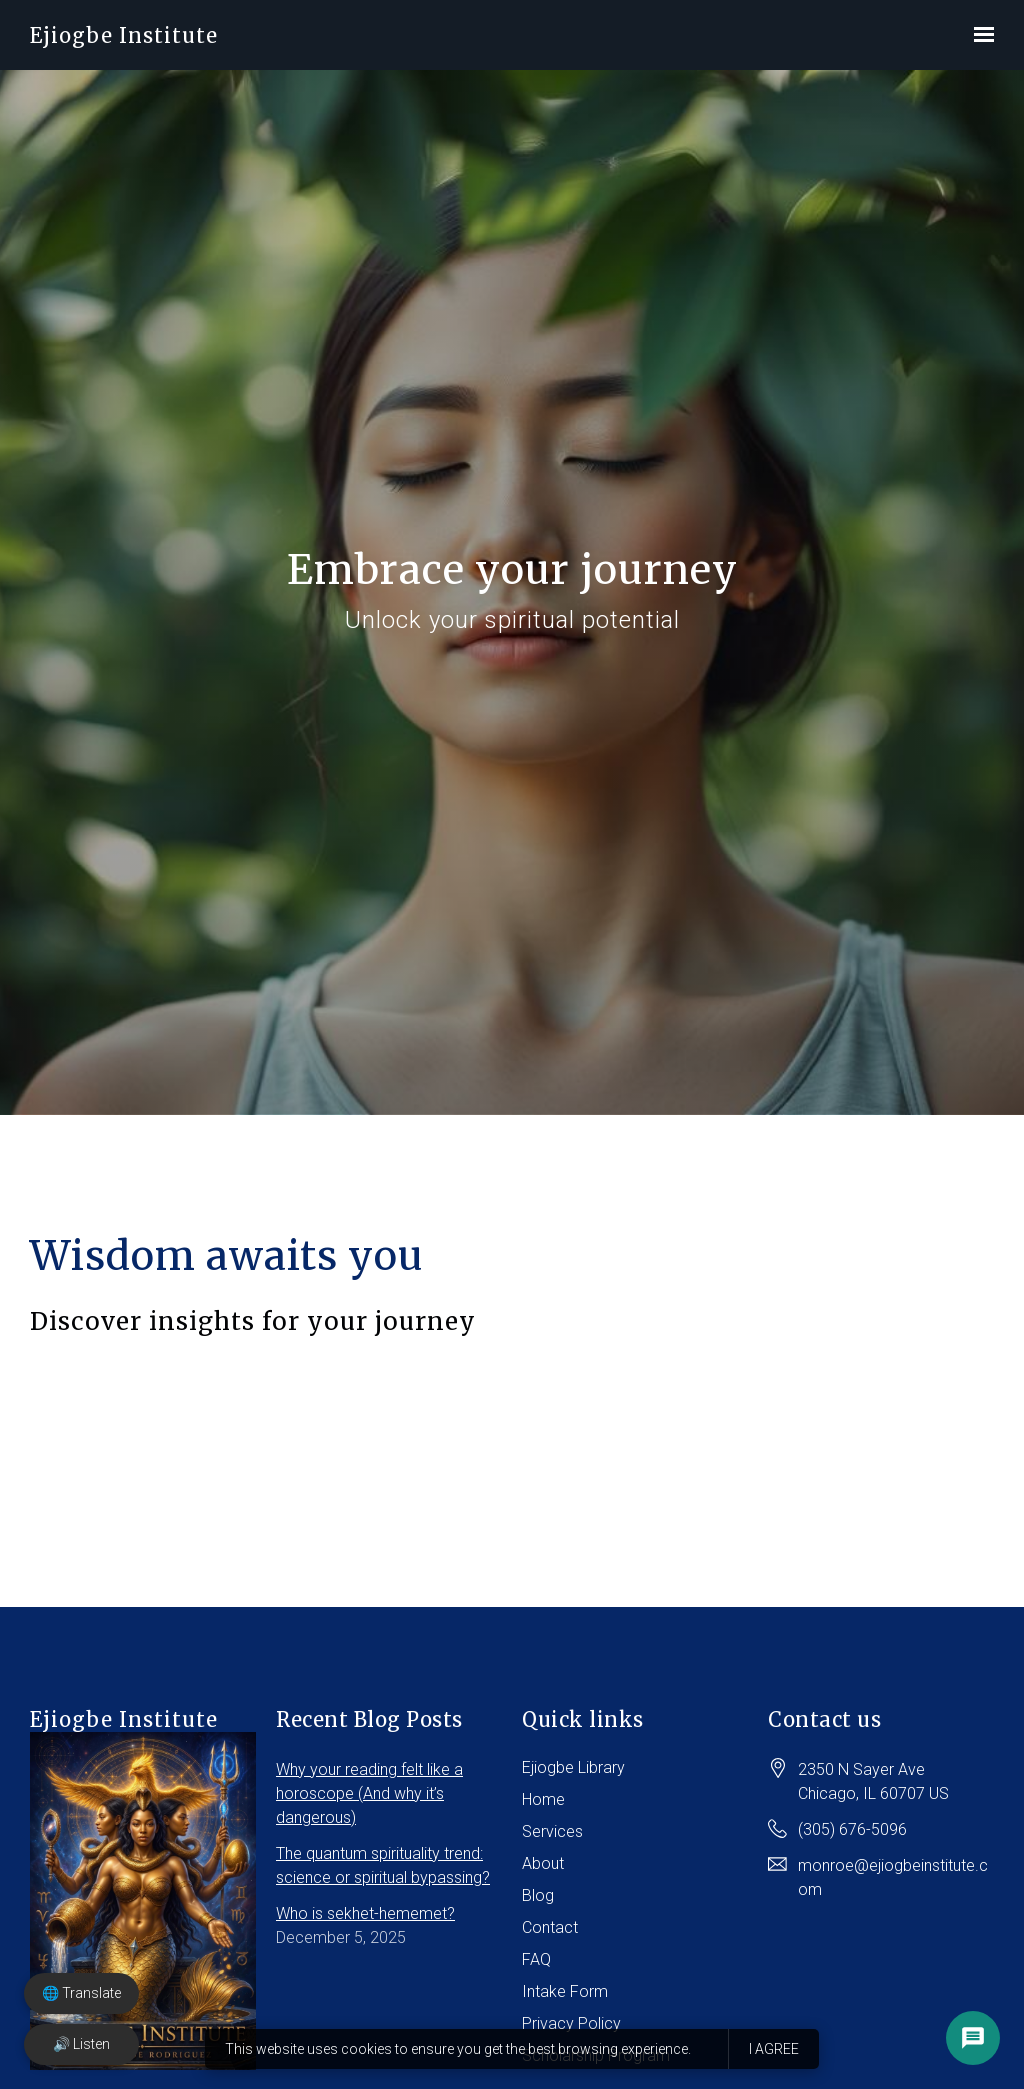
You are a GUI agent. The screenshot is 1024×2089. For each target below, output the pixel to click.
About (543, 1873)
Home (543, 1809)
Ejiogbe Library (573, 1777)
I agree (774, 2049)
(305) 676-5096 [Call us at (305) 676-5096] (852, 1839)
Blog (538, 1905)
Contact (550, 1937)
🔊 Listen (81, 2044)
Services (552, 1841)
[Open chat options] (973, 2038)
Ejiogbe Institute (124, 35)
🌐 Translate (81, 1993)
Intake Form (565, 2001)
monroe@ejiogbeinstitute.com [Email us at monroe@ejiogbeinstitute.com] (893, 1887)
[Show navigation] (979, 35)
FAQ (536, 1969)
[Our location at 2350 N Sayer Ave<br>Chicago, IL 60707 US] (873, 1792)
